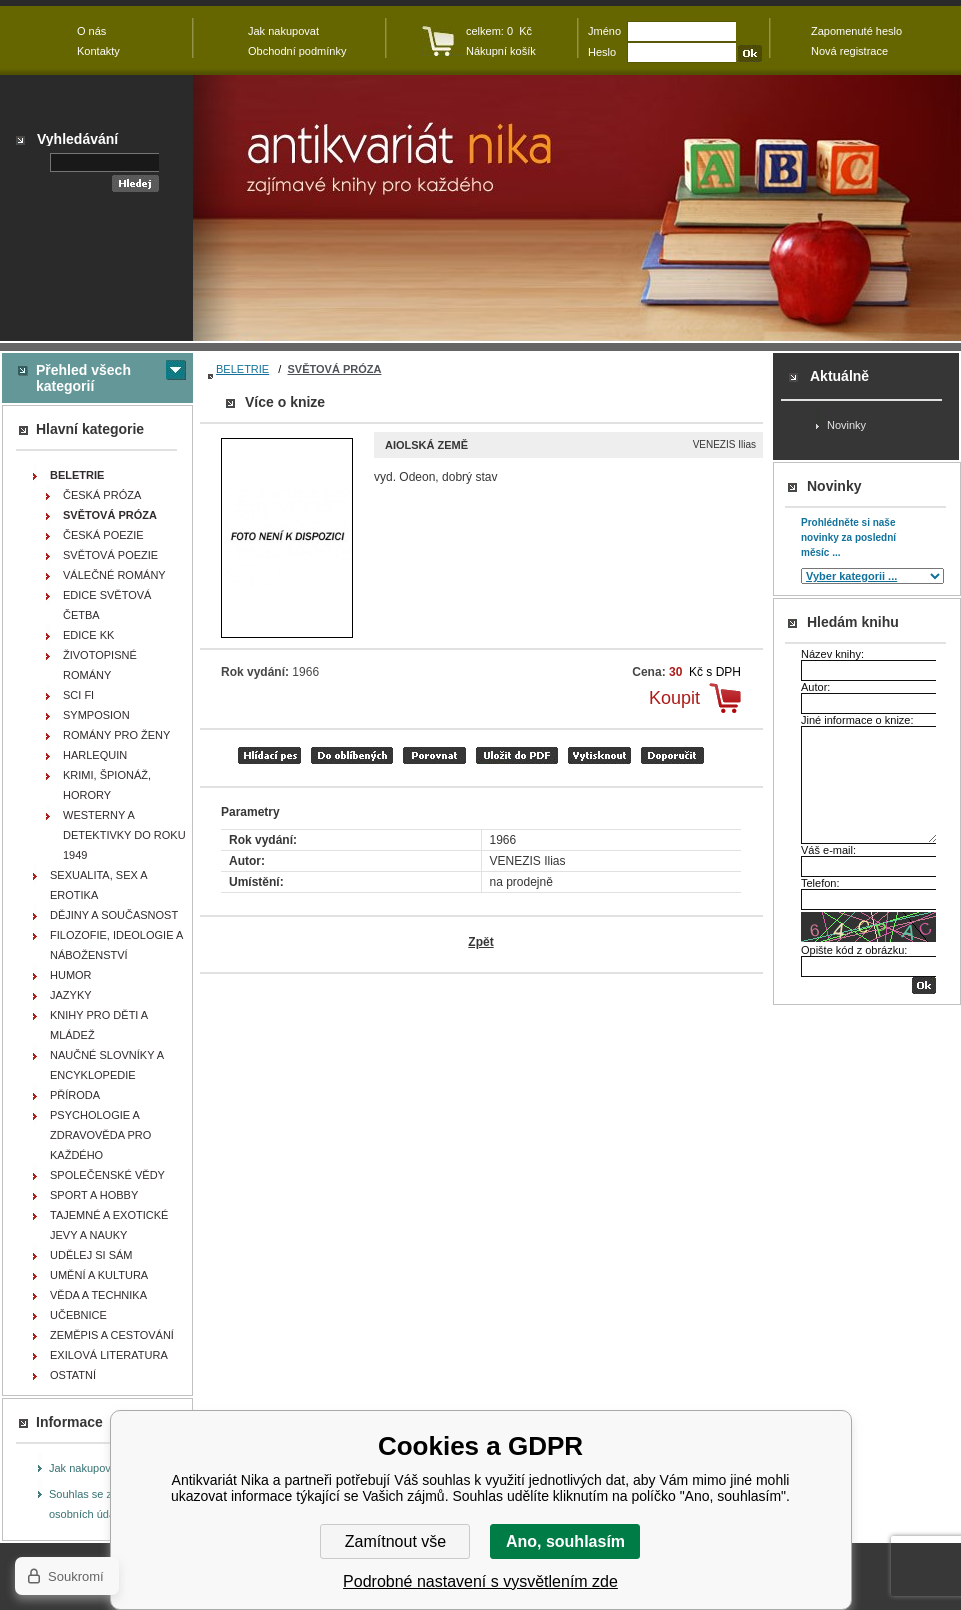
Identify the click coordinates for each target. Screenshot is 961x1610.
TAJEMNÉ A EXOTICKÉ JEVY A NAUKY (109, 1225)
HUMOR (71, 975)
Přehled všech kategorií (83, 378)
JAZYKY (71, 995)
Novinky (846, 425)
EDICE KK (88, 635)
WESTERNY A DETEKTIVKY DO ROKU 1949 (124, 835)
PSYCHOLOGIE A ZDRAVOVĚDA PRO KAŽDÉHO (100, 1135)
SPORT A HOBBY (94, 1195)
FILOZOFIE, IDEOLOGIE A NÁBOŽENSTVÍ (116, 945)
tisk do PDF (517, 755)
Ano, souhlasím (565, 1541)
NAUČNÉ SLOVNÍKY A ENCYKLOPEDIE (107, 1065)
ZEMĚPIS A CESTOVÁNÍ (112, 1335)
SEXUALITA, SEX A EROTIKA (99, 885)
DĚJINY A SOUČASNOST (114, 915)
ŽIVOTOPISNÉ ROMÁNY (100, 665)
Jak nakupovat (84, 1468)
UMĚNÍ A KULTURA (99, 1275)
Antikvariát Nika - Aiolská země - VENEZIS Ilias (577, 208)
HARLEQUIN (95, 755)
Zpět (480, 942)
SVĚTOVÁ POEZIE (110, 555)
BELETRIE (242, 369)
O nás (91, 31)
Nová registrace (849, 51)
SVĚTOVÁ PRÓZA (335, 369)
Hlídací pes (269, 755)
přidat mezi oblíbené (352, 755)
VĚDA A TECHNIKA (98, 1295)
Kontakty (98, 51)
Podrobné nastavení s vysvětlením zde (480, 1581)
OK (924, 985)
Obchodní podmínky (297, 51)
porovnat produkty (434, 755)
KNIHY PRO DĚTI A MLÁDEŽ (99, 1025)
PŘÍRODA (75, 1095)
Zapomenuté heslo (856, 31)
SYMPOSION (96, 715)
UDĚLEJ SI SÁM (91, 1255)
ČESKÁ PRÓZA (102, 495)
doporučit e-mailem (672, 755)
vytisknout (599, 755)
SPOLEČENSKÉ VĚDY (107, 1175)
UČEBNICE (78, 1315)
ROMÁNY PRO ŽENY (116, 735)
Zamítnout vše (395, 1541)
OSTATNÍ (73, 1375)
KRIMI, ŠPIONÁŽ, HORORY (107, 785)
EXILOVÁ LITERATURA (109, 1355)
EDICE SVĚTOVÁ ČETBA (107, 605)
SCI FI (78, 695)
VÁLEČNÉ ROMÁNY (114, 575)
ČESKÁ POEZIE (103, 535)
